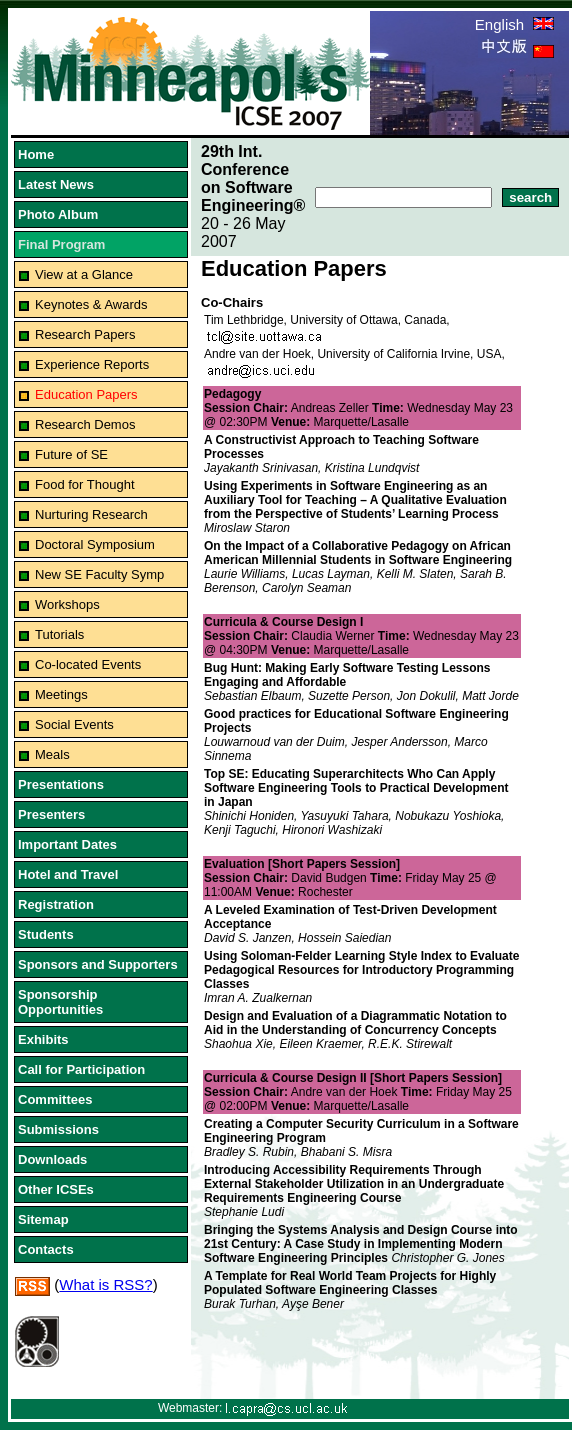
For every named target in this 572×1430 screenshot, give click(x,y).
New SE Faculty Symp (99, 574)
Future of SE (71, 454)
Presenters (51, 814)
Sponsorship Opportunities (60, 1002)
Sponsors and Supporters (98, 964)
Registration (56, 904)
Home (36, 154)
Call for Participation (81, 1069)
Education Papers (86, 394)
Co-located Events (88, 664)
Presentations (61, 784)
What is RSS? (105, 1284)
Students (46, 934)
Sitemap (43, 1219)
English (514, 24)
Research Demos (85, 424)
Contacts (46, 1249)
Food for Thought (85, 484)
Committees (55, 1099)
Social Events (74, 724)
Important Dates (67, 844)
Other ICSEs (56, 1189)
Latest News (56, 184)
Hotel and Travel (68, 874)
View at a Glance (84, 274)
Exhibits (43, 1039)
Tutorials (59, 634)
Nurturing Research (91, 514)
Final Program (61, 244)
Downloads (52, 1159)
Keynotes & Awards (91, 304)
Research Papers (85, 334)
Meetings (61, 694)
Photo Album (58, 214)
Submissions (58, 1129)
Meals (52, 754)
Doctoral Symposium (95, 544)
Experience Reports (92, 364)
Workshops (67, 604)
